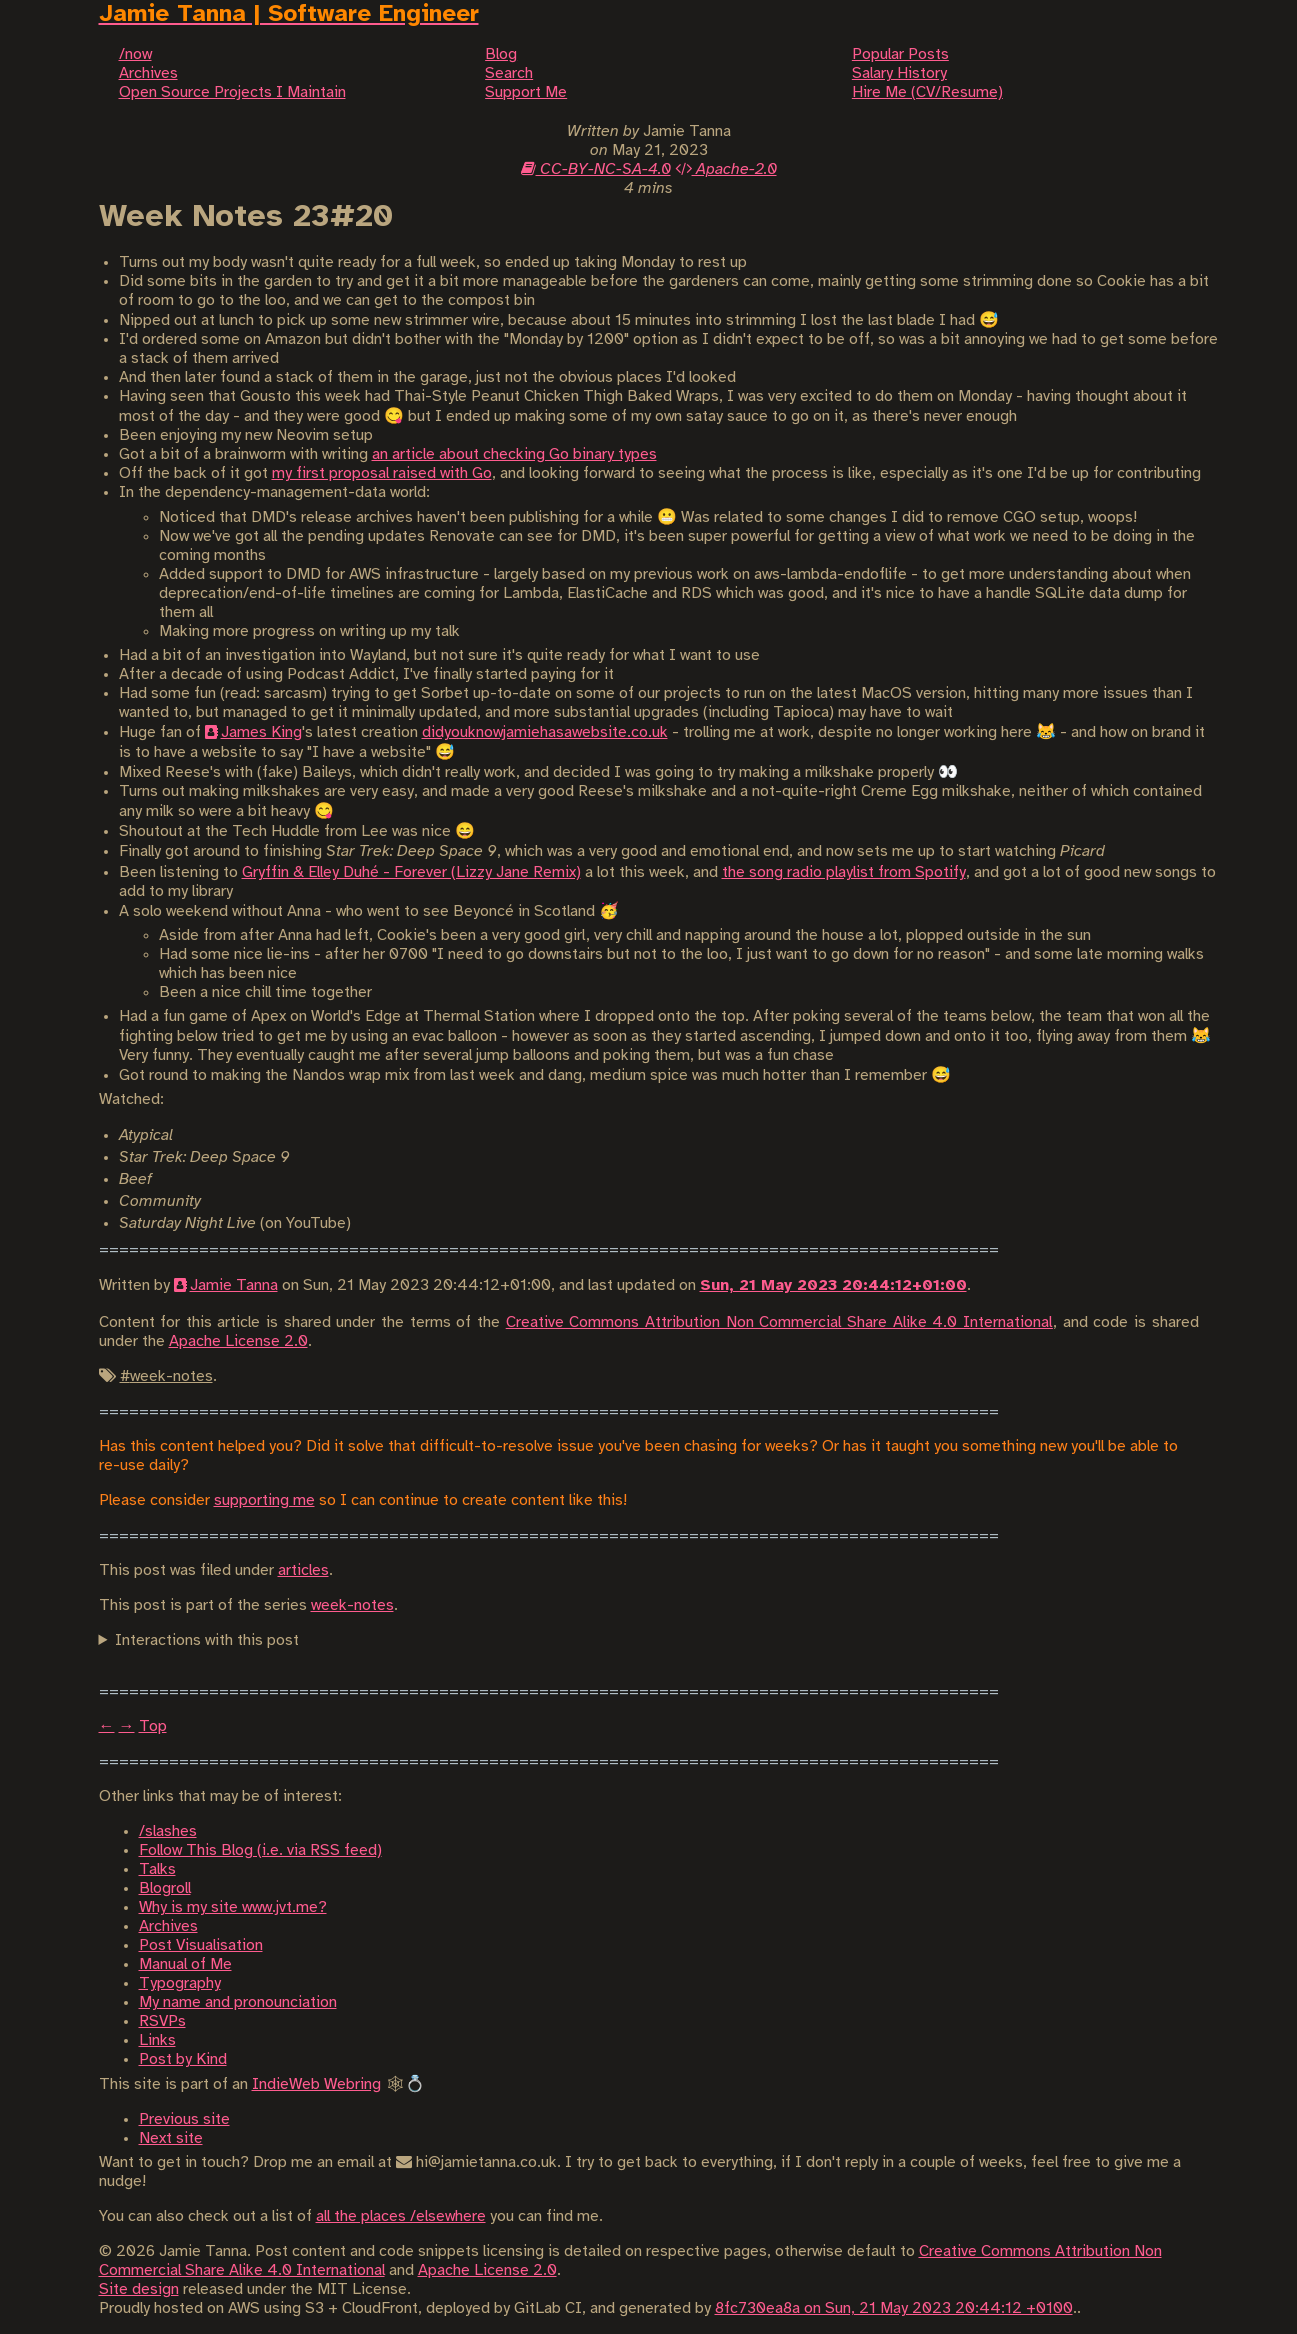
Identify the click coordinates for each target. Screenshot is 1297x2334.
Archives (168, 1926)
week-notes (352, 1605)
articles (303, 1570)
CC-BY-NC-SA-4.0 (596, 169)
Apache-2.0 (726, 169)
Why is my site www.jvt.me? (233, 1907)
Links (157, 2040)
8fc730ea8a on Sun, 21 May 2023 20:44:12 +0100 (894, 2308)
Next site (171, 2138)
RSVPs (162, 2021)
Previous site (184, 2119)
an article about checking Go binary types (514, 454)
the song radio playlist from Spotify (844, 872)
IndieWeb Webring (316, 2084)
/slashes (168, 1831)
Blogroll (165, 1888)
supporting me (264, 1500)
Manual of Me (185, 1964)
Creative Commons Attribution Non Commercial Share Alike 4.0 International (779, 1322)
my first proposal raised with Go (382, 473)
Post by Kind (183, 2059)
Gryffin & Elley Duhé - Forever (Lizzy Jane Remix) (411, 872)
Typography (180, 1983)
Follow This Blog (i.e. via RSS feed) (260, 1850)
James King (261, 732)
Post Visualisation (201, 1945)
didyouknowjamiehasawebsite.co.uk (545, 732)
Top (153, 1726)
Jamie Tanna (234, 1285)
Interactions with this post (207, 1640)
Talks (157, 1869)
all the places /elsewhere (401, 2216)
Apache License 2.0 (238, 1341)
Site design (139, 2289)
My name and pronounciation (238, 2002)
